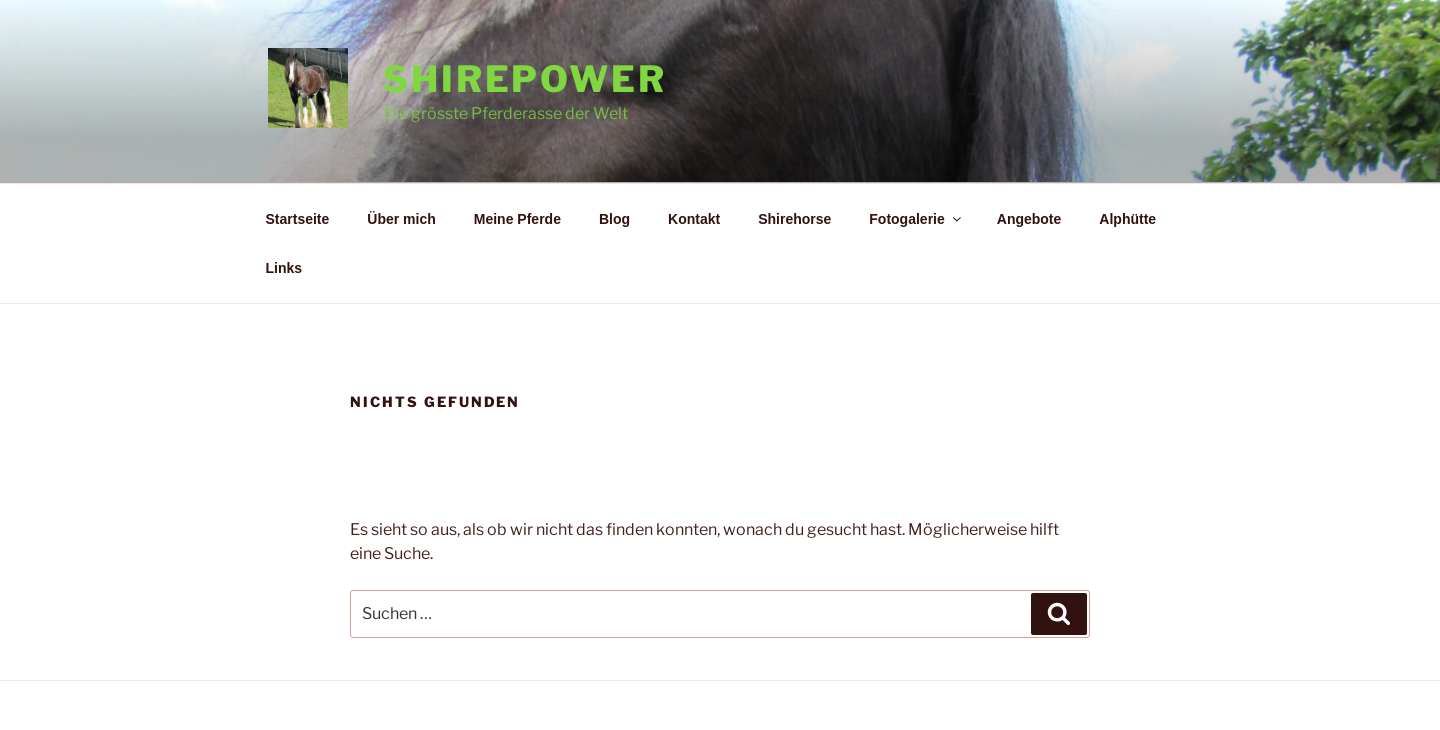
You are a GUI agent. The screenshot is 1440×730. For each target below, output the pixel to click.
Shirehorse (794, 219)
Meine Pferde (517, 219)
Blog (614, 219)
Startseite (298, 219)
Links (284, 268)
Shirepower (525, 79)
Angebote (1029, 219)
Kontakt (694, 219)
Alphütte (1127, 219)
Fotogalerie (916, 219)
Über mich (401, 219)
